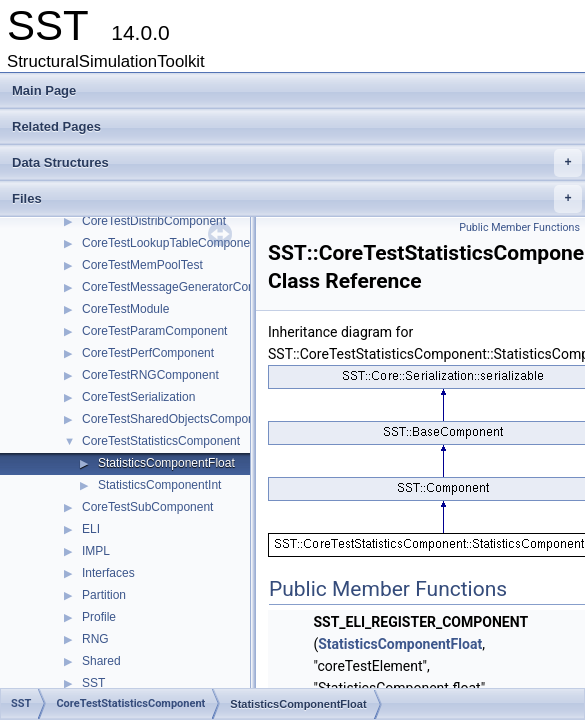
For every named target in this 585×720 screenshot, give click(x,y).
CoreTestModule (125, 309)
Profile (99, 617)
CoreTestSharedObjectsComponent (176, 419)
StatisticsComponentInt (159, 485)
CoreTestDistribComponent (154, 221)
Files (297, 199)
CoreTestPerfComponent (148, 353)
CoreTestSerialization (138, 397)
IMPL (96, 551)
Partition (104, 595)
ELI (91, 529)
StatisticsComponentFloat (166, 463)
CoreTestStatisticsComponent (161, 441)
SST (93, 683)
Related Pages (56, 126)
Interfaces (108, 573)
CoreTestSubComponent (147, 507)
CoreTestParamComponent (154, 331)
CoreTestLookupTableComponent (171, 243)
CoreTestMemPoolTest (142, 265)
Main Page (44, 90)
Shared (101, 661)
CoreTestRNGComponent (150, 375)
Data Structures (297, 163)
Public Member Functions (519, 227)
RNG (95, 639)
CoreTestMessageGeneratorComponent (188, 287)
